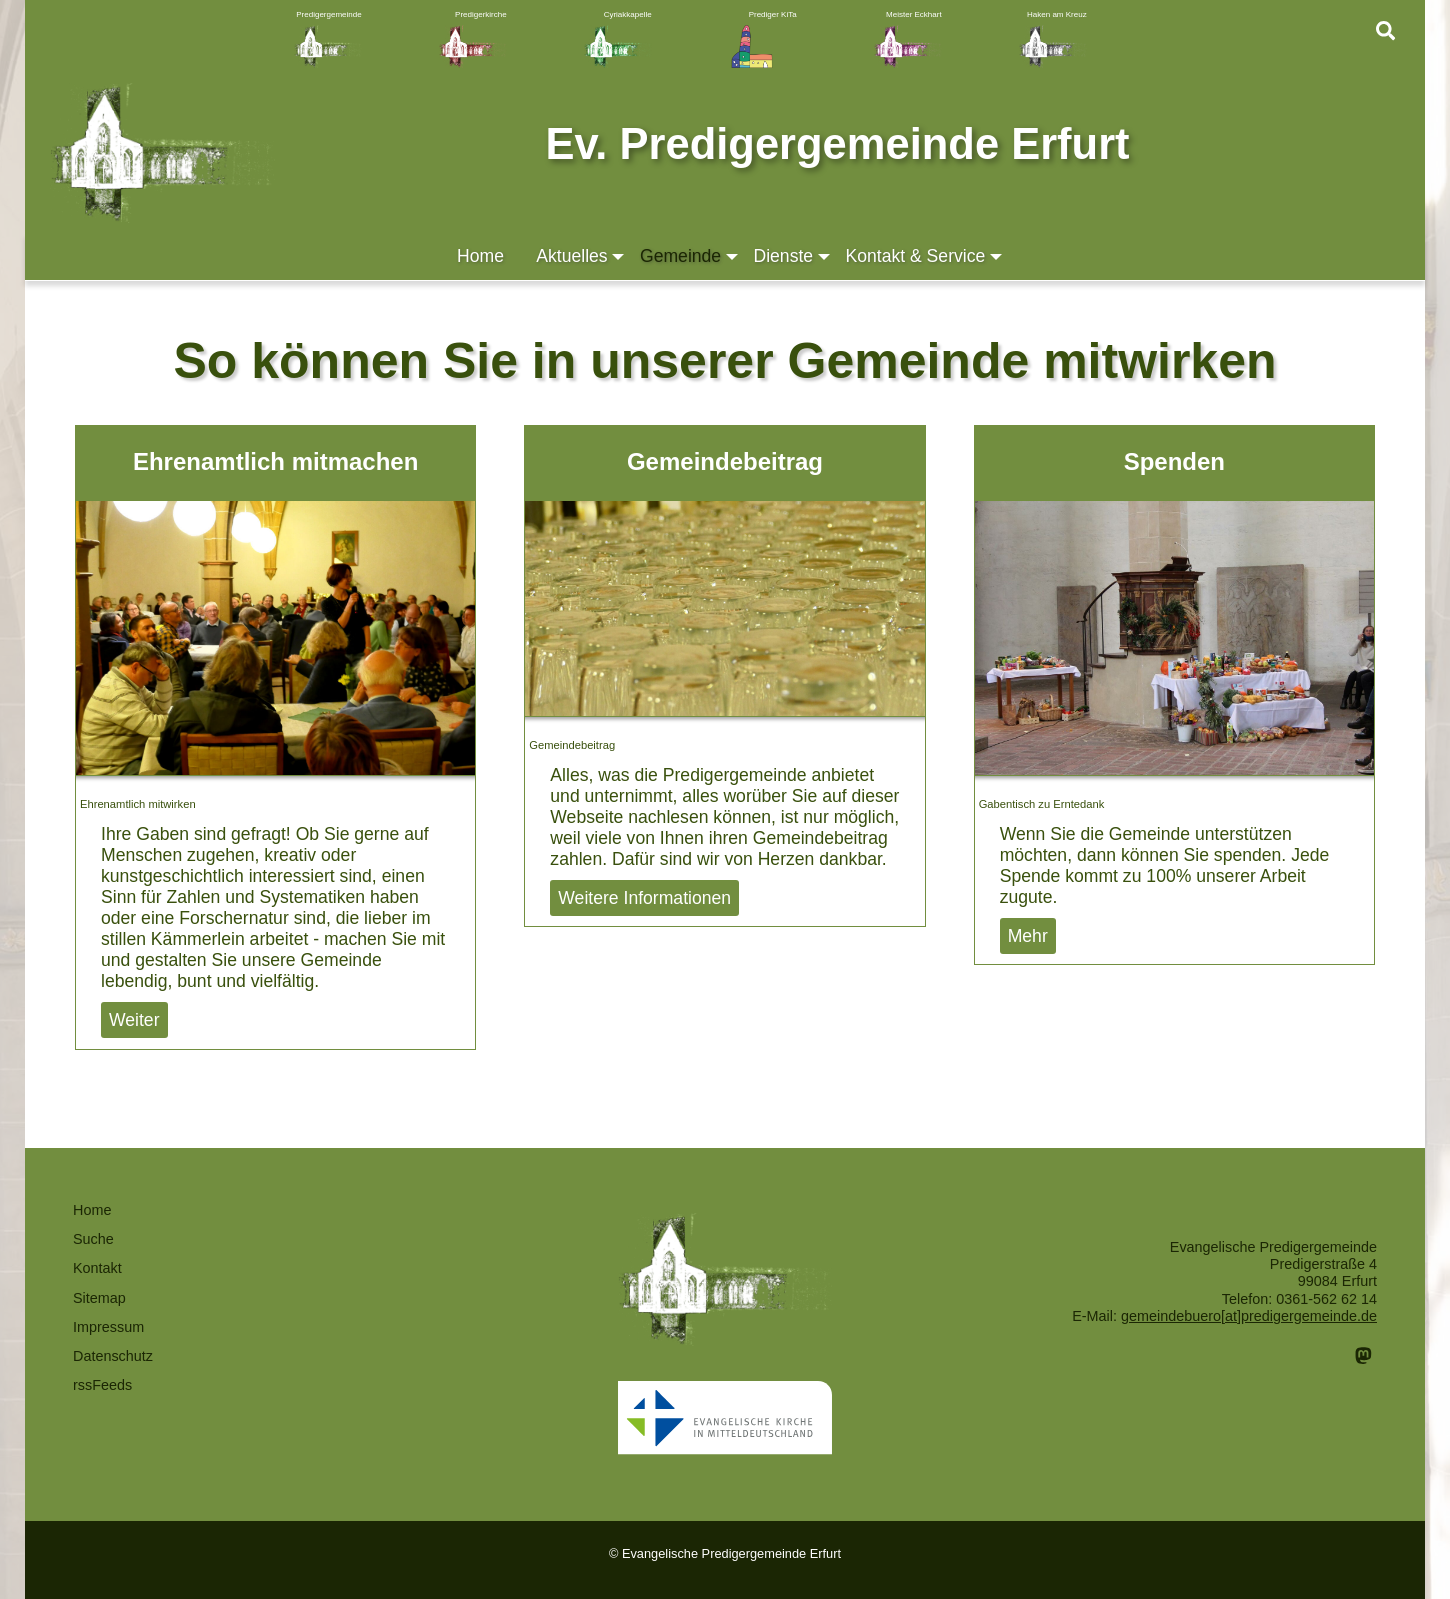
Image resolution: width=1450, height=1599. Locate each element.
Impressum (108, 1327)
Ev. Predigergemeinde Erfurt (837, 144)
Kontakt (97, 1268)
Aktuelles (581, 256)
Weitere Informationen (644, 898)
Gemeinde (690, 256)
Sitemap (99, 1298)
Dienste (793, 256)
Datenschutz (113, 1356)
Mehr (1028, 936)
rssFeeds (102, 1385)
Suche (93, 1239)
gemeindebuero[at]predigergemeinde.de (1249, 1316)
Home (480, 256)
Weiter (134, 1020)
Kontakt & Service (925, 256)
